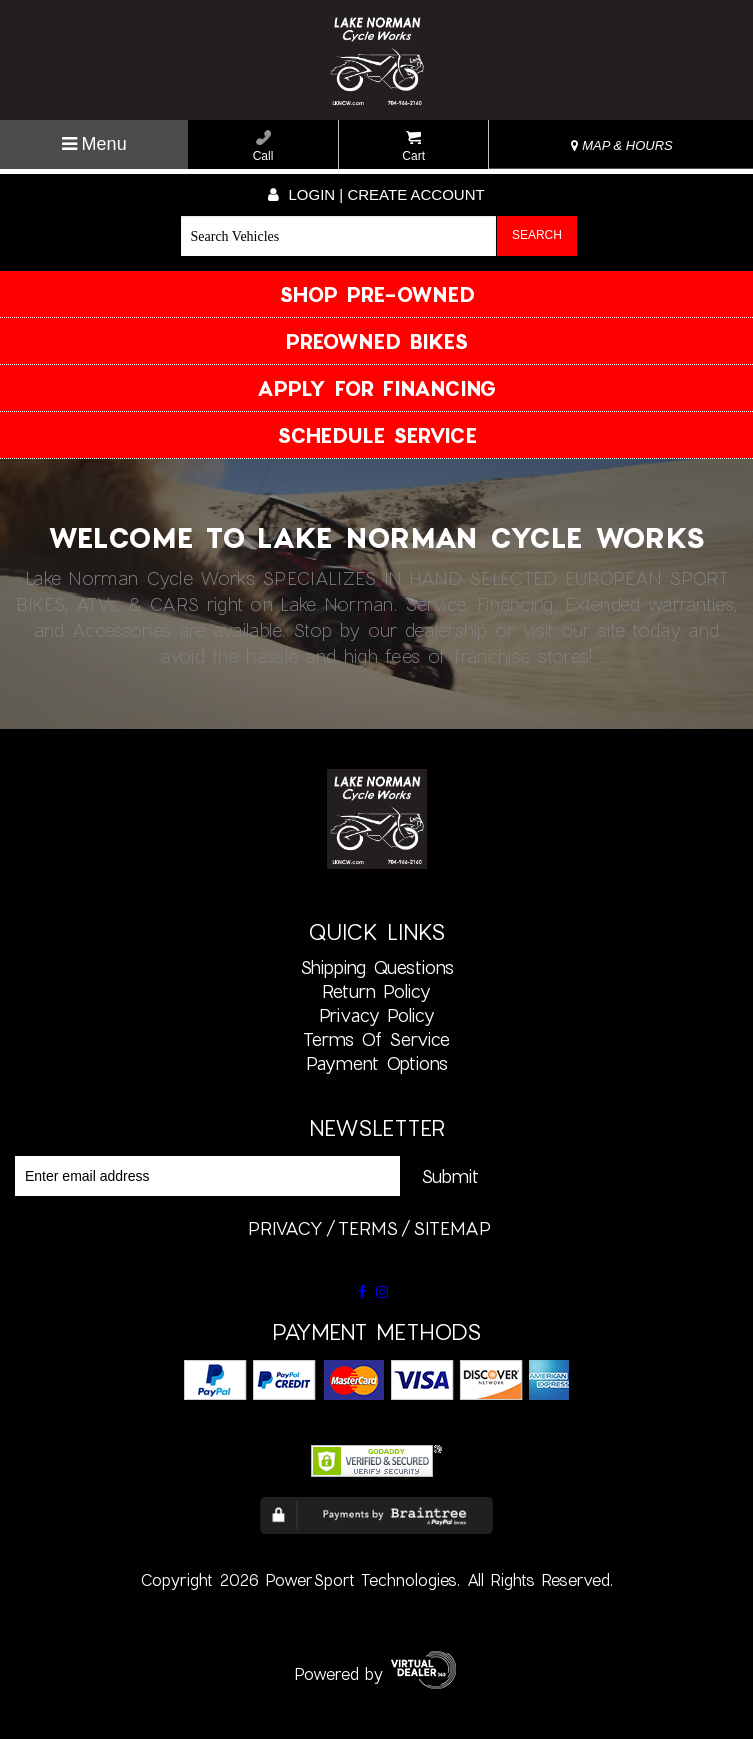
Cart (413, 146)
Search (537, 235)
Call (263, 146)
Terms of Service (376, 1039)
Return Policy (376, 991)
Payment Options (377, 1063)
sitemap (452, 1228)
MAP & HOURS (622, 145)
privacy (285, 1228)
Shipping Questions (377, 967)
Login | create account (376, 194)
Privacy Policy (377, 1015)
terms (368, 1228)
